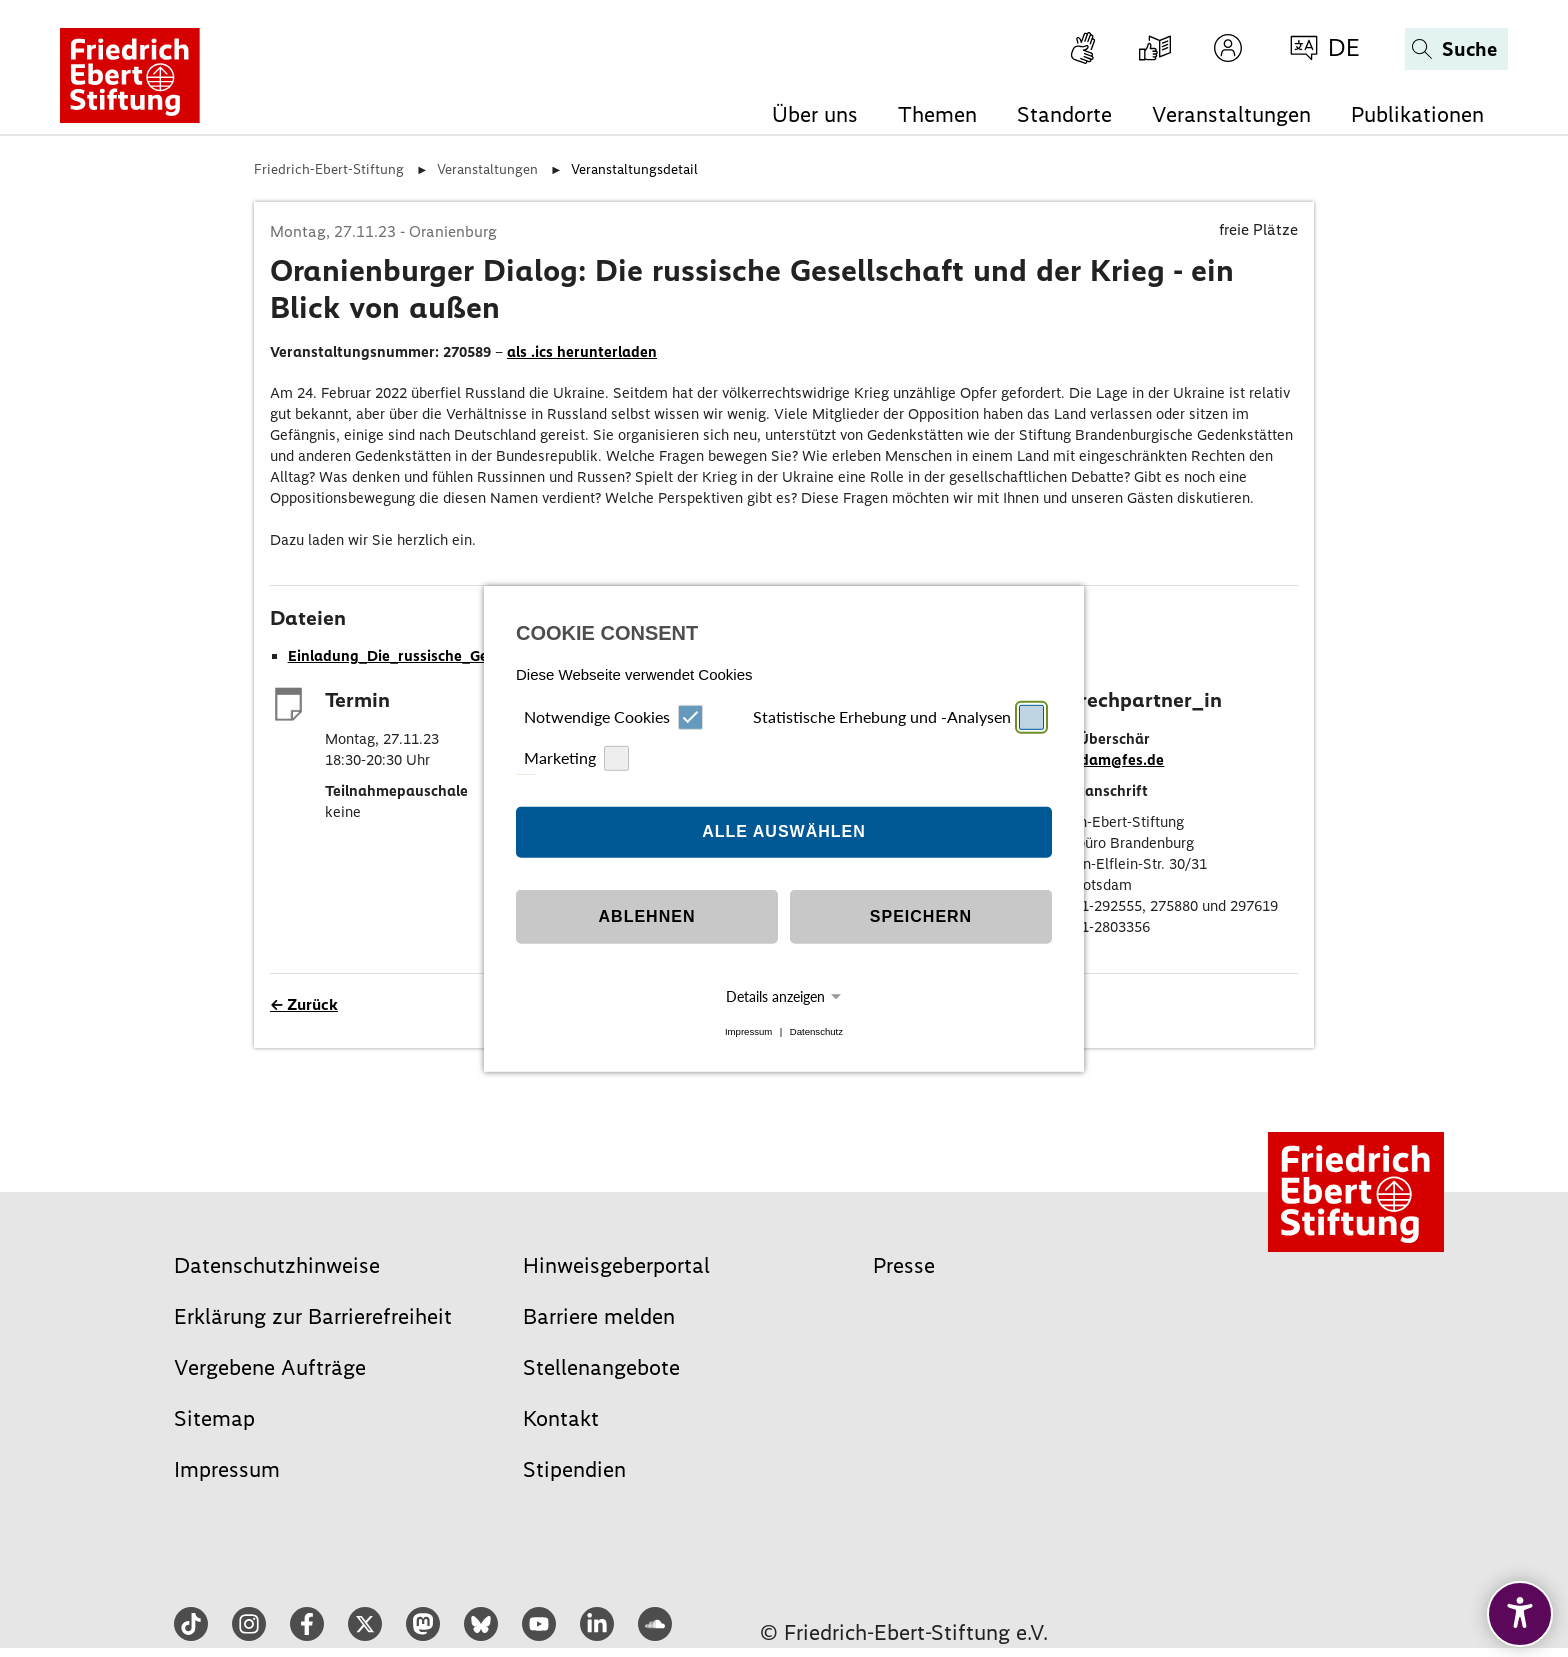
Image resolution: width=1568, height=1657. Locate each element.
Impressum (748, 1031)
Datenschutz (816, 1031)
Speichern (921, 916)
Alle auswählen (784, 831)
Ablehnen (647, 916)
